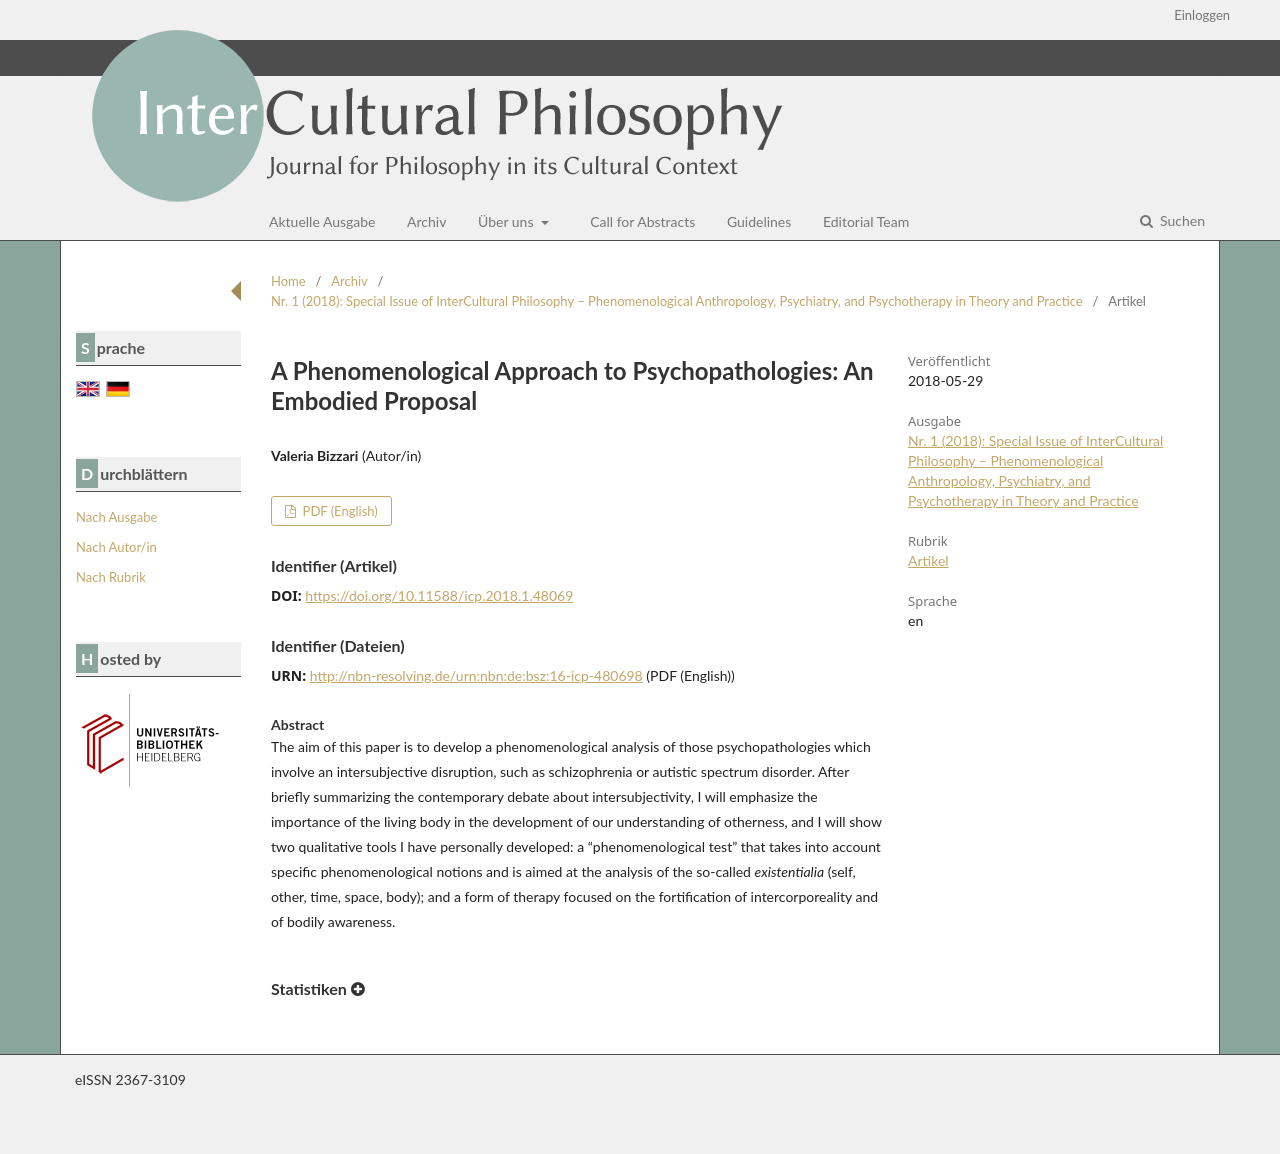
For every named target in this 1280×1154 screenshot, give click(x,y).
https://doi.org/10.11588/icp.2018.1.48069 (439, 595)
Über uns (507, 221)
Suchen (1180, 220)
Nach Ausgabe (116, 517)
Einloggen (1202, 15)
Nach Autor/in (116, 547)
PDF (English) (338, 511)
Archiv (426, 221)
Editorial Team (866, 221)
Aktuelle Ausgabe (322, 221)
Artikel (928, 560)
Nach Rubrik (111, 577)
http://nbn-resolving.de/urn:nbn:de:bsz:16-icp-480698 (476, 675)
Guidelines (759, 221)
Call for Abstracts (642, 221)
